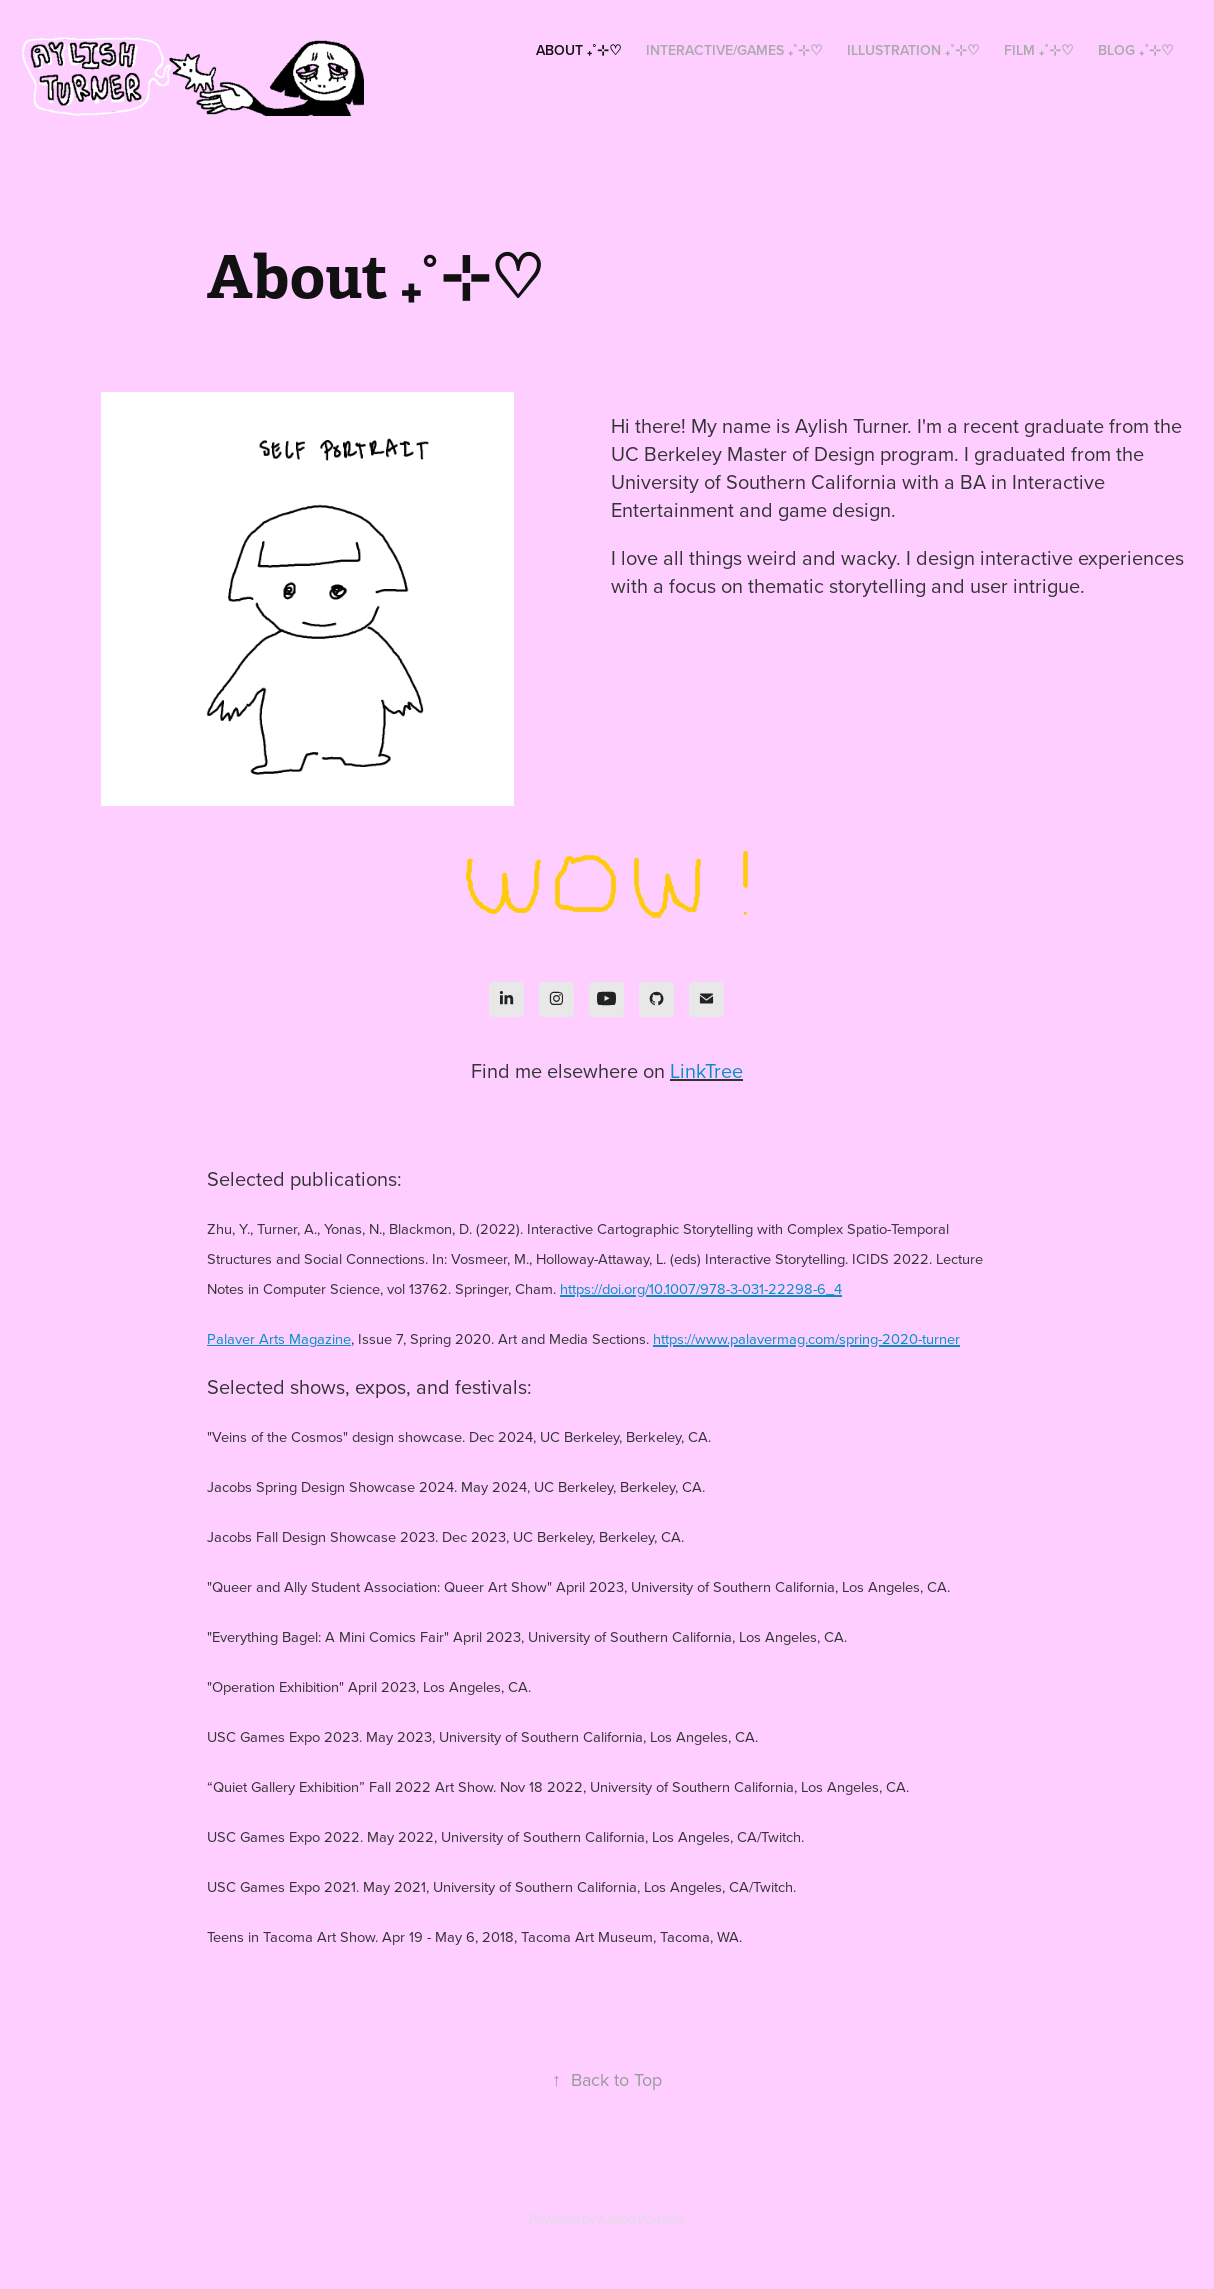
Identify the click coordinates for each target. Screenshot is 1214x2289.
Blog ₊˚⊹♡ (1136, 50)
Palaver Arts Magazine (279, 1338)
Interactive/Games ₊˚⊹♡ (734, 50)
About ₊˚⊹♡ (579, 50)
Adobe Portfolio (641, 2219)
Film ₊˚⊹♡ (1039, 50)
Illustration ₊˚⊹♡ (913, 50)
